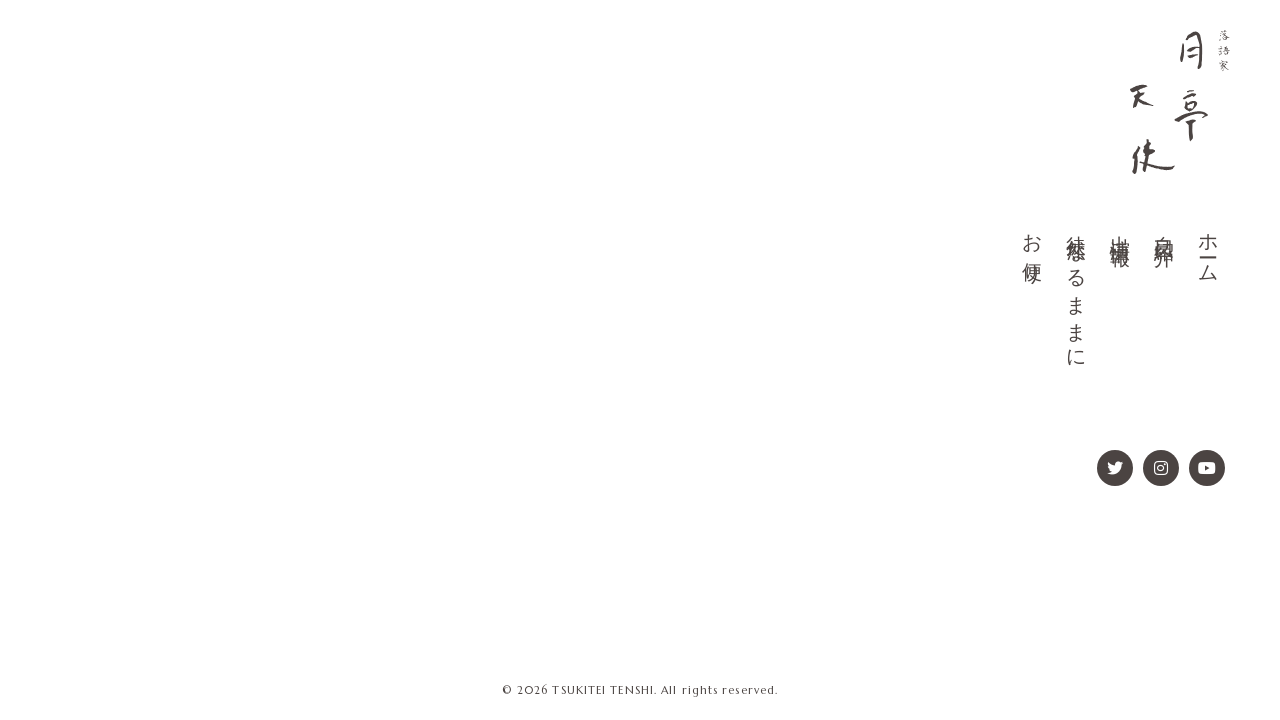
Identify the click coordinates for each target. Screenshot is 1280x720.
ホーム (1208, 249)
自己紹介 (1164, 228)
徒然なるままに (1076, 291)
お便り (1032, 249)
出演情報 (1120, 228)
